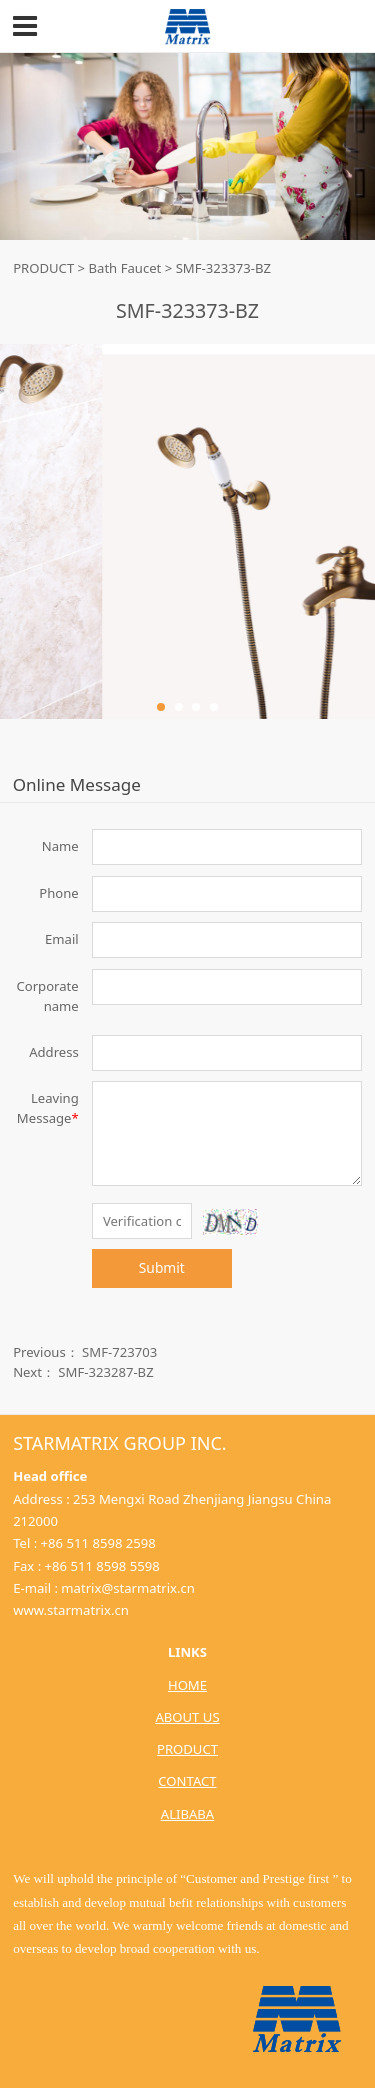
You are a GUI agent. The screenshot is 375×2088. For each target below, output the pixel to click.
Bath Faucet (125, 268)
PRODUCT (43, 268)
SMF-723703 (119, 1352)
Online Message (77, 784)
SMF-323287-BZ (105, 1372)
